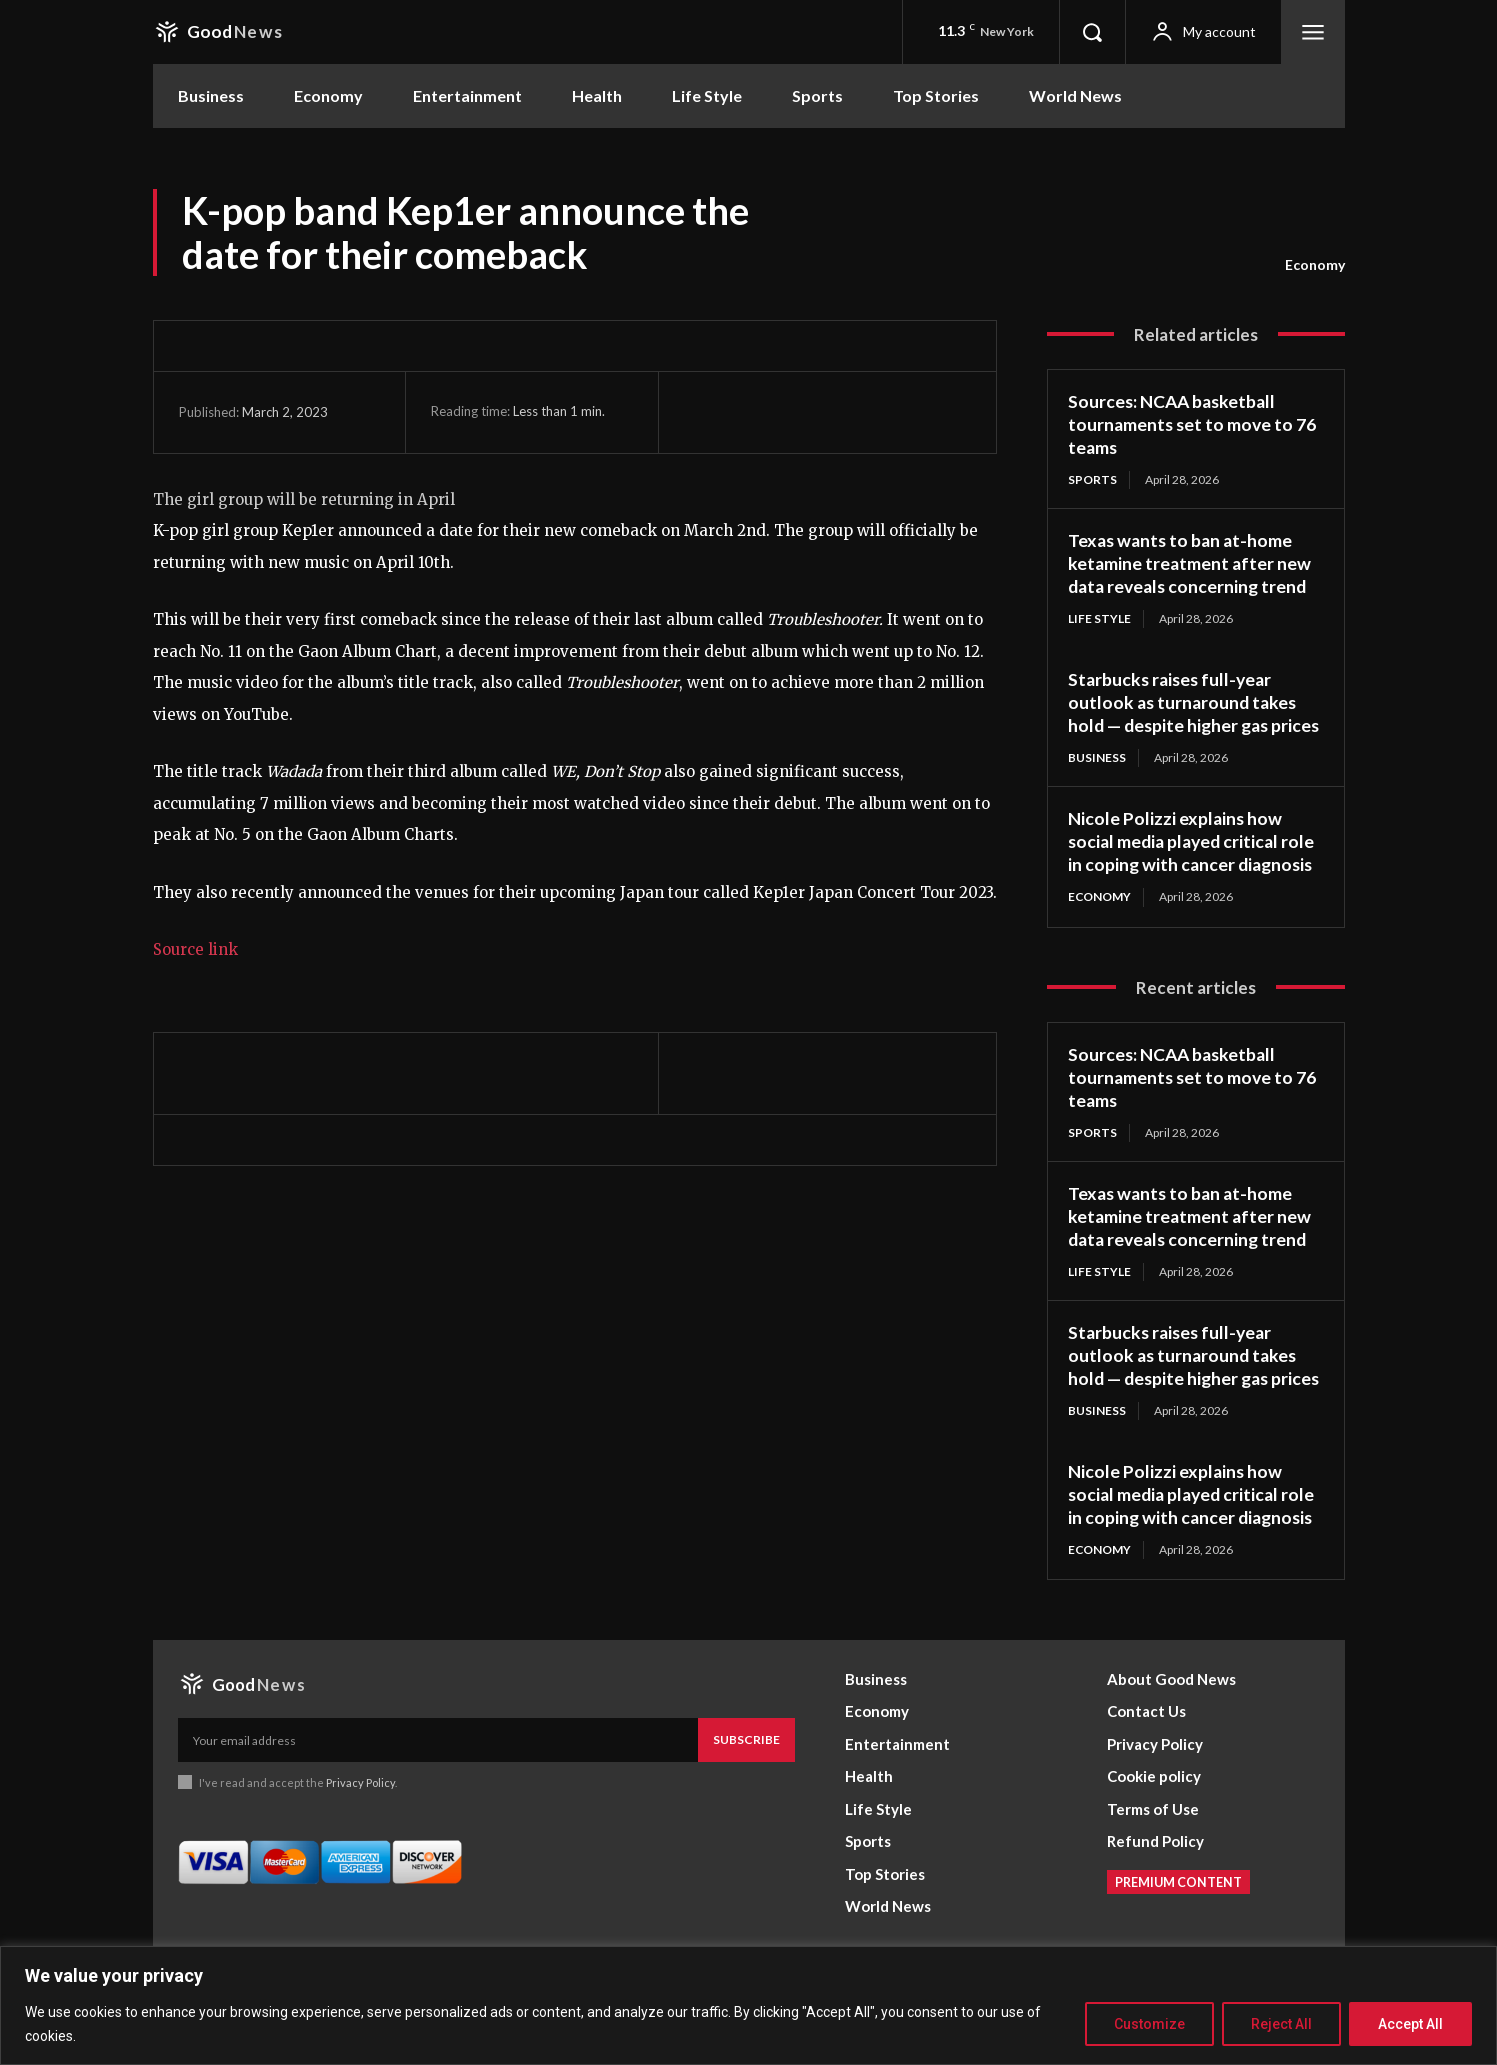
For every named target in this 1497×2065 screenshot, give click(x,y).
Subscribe (746, 1774)
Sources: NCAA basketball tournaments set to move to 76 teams (1194, 423)
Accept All (1410, 2024)
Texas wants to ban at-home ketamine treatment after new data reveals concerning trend (1191, 561)
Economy (1315, 265)
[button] (1092, 32)
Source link (195, 949)
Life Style (1099, 615)
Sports (1092, 477)
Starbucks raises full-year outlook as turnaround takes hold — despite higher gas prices (1185, 711)
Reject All (1281, 2024)
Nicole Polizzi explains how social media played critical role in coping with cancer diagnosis (1195, 859)
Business (1097, 776)
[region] (748, 2005)
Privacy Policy (361, 1816)
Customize (1149, 2024)
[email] (438, 1775)
